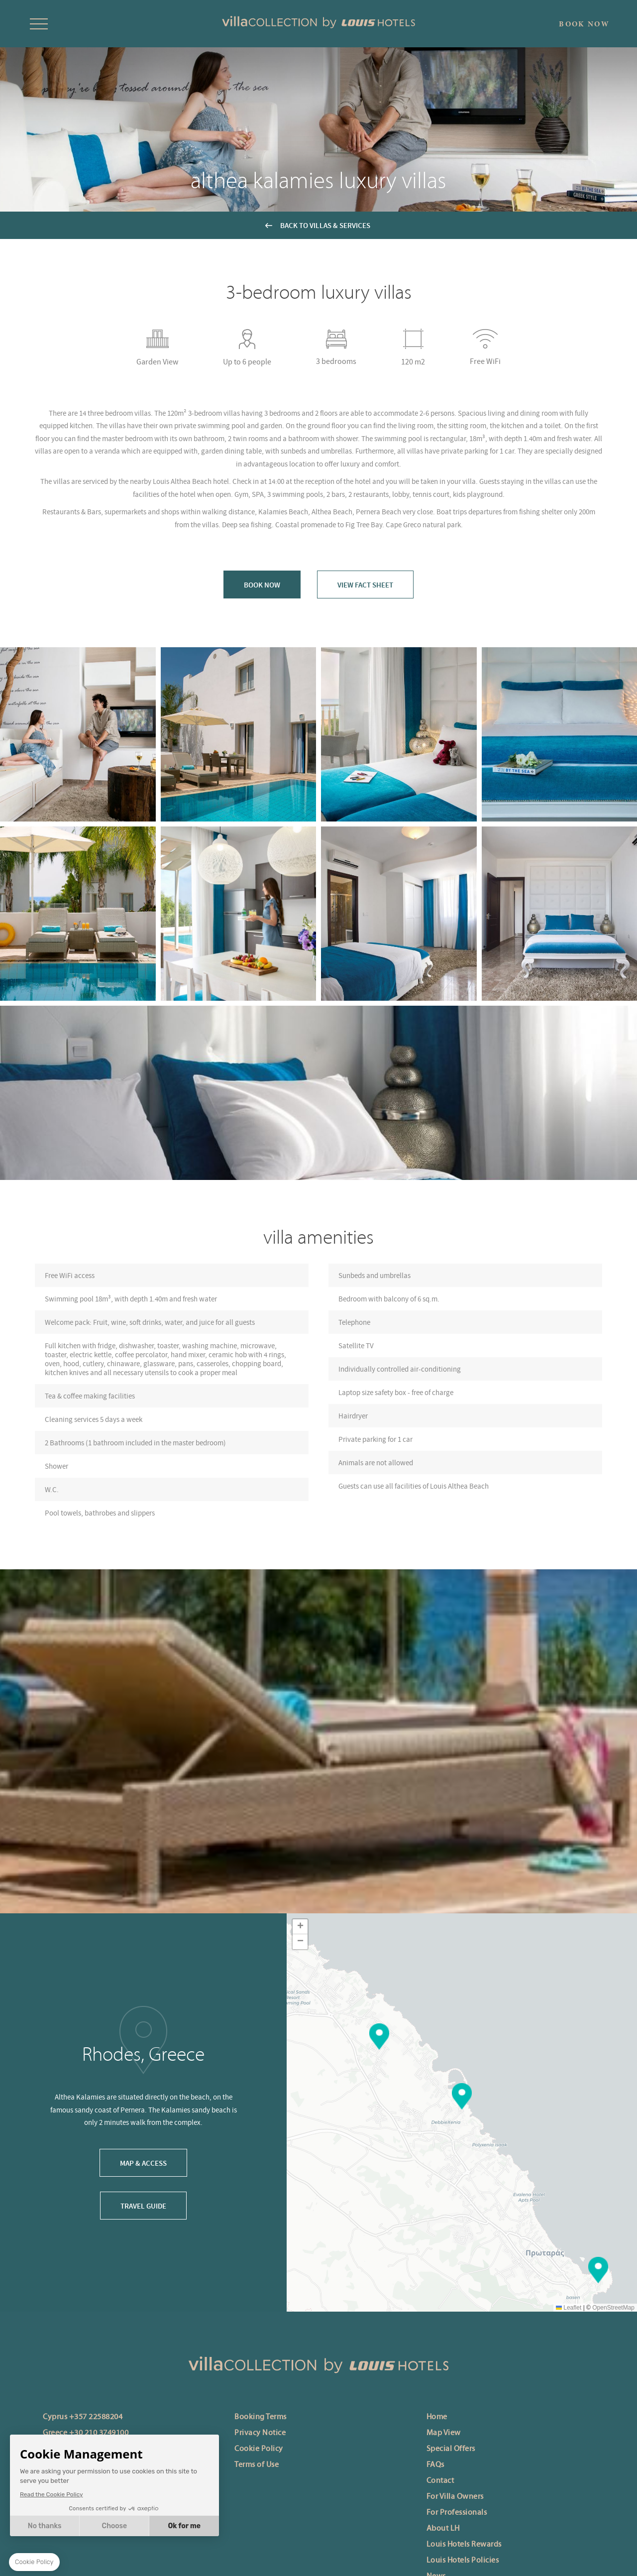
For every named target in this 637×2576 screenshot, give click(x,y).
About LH (443, 2529)
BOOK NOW (584, 24)
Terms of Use (256, 2465)
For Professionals (456, 2513)
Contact (440, 2481)
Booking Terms (260, 2417)
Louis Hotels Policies (462, 2561)
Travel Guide (143, 2206)
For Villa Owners (455, 2497)
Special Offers (450, 2449)
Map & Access (143, 2163)
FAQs (435, 2465)
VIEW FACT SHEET (365, 584)
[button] (462, 2096)
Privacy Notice (260, 2433)
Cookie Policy (258, 2449)
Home (436, 2417)
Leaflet (568, 2307)
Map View (443, 2433)
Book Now (262, 584)
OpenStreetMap (613, 2307)
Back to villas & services (325, 225)
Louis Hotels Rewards (464, 2545)
